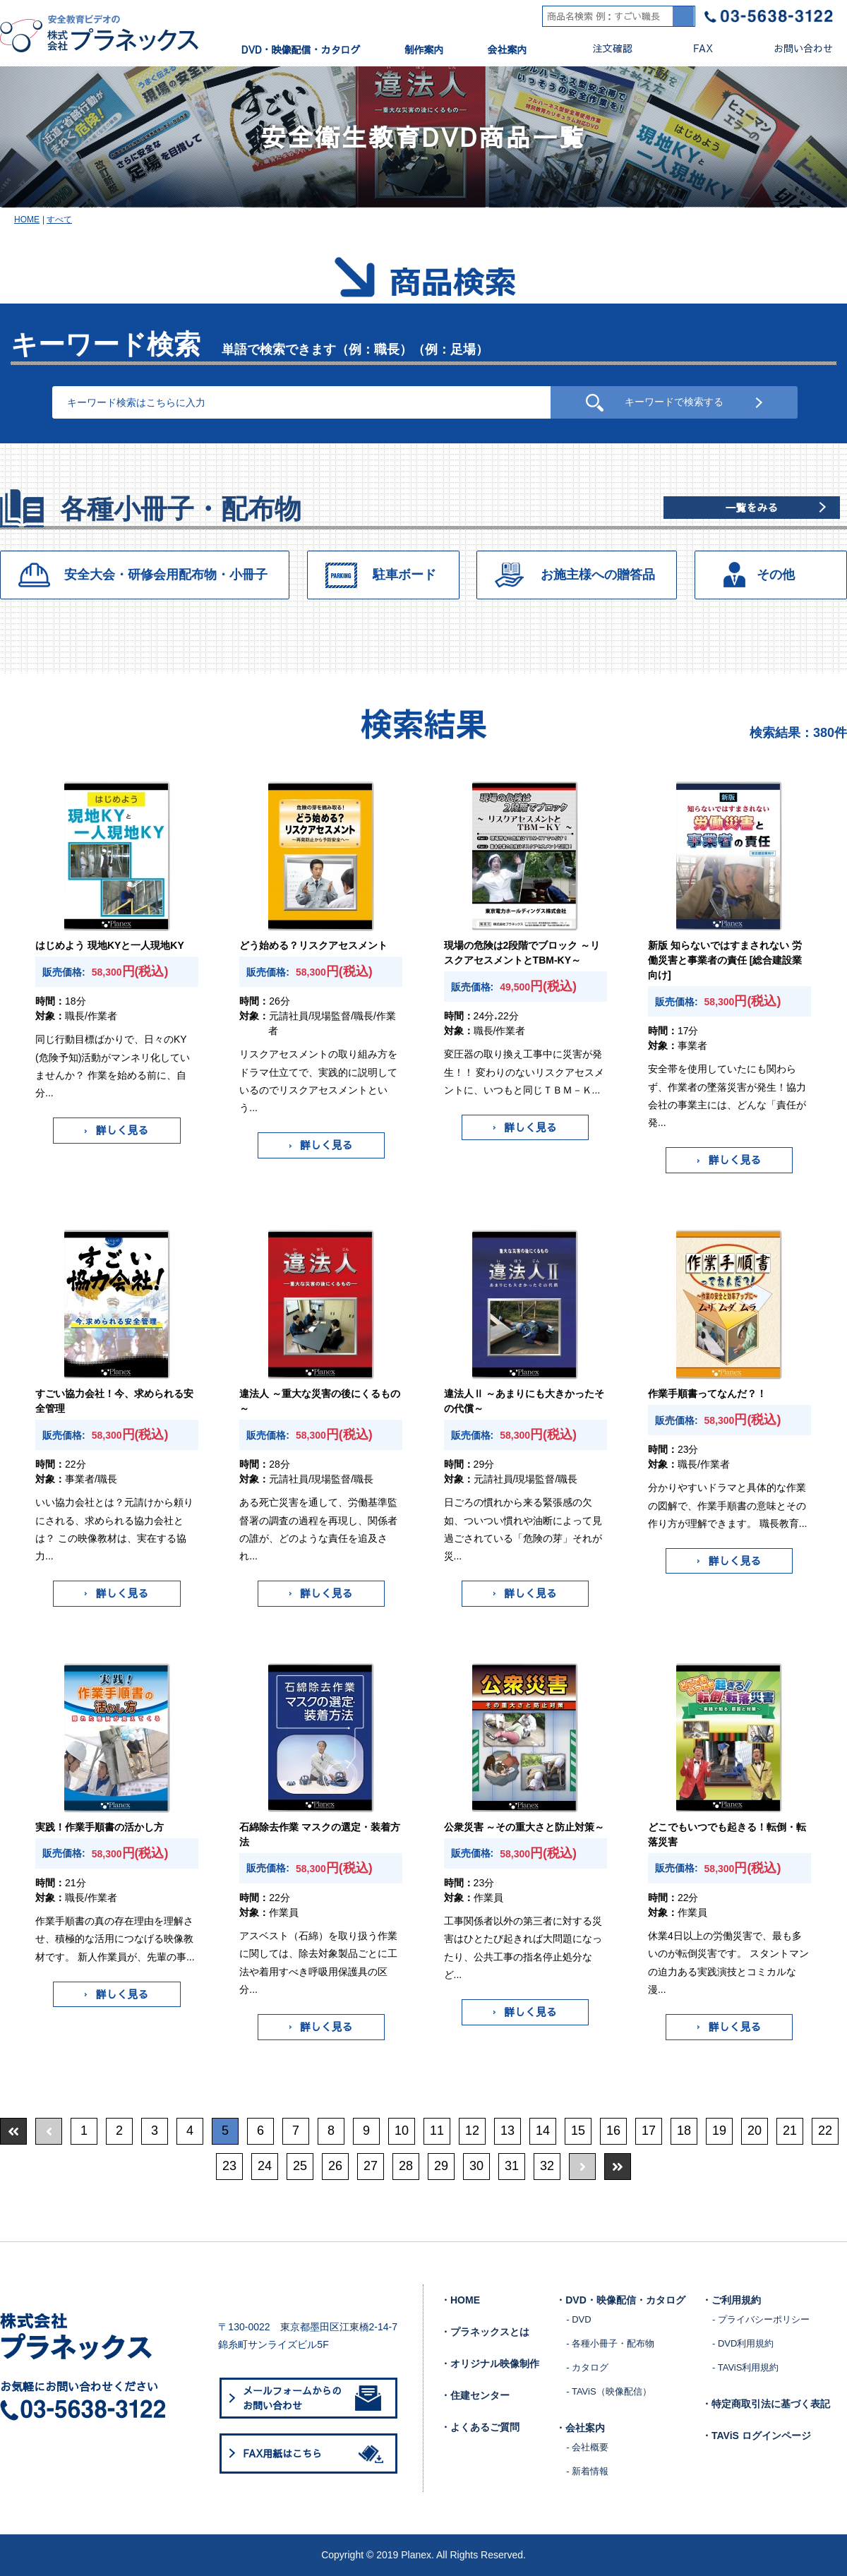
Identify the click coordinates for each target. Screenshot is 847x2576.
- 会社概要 (587, 2447)
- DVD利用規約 (743, 2343)
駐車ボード (404, 575)
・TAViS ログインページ (756, 2435)
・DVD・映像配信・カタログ (620, 2300)
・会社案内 (580, 2427)
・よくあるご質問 (479, 2427)
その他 (776, 575)
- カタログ (587, 2367)
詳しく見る (116, 1129)
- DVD (578, 2319)
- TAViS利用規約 (745, 2367)
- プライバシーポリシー (761, 2319)
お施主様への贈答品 (598, 575)
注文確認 (601, 48)
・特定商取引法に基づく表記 (766, 2403)
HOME (27, 219)
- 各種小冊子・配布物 (610, 2343)
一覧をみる (751, 507)
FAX (691, 48)
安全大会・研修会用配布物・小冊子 (166, 575)
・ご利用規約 (731, 2300)
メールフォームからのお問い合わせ (312, 2397)
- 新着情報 (587, 2471)
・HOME (460, 2300)
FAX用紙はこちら (315, 2453)
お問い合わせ (791, 48)
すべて (59, 219)
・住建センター (475, 2395)
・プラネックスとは (484, 2331)
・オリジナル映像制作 (489, 2363)
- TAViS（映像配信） (608, 2391)
